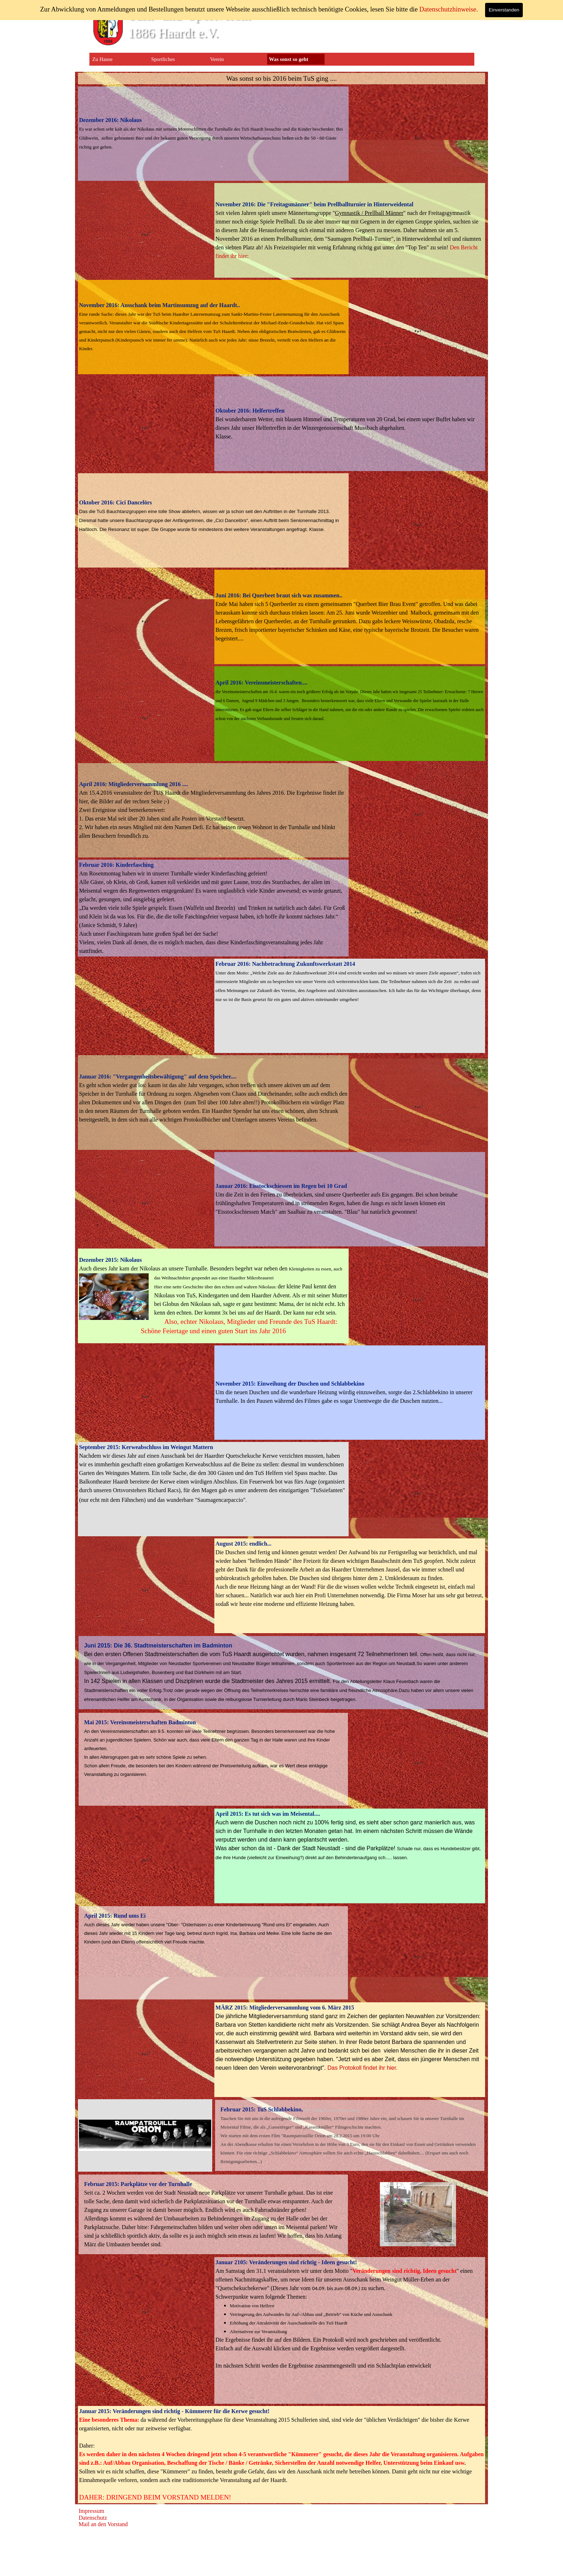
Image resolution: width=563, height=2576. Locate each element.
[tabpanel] (281, 78)
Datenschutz (93, 2518)
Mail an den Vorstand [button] (103, 2524)
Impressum (91, 2511)
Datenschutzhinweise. (448, 9)
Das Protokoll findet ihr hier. (362, 2068)
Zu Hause (102, 59)
